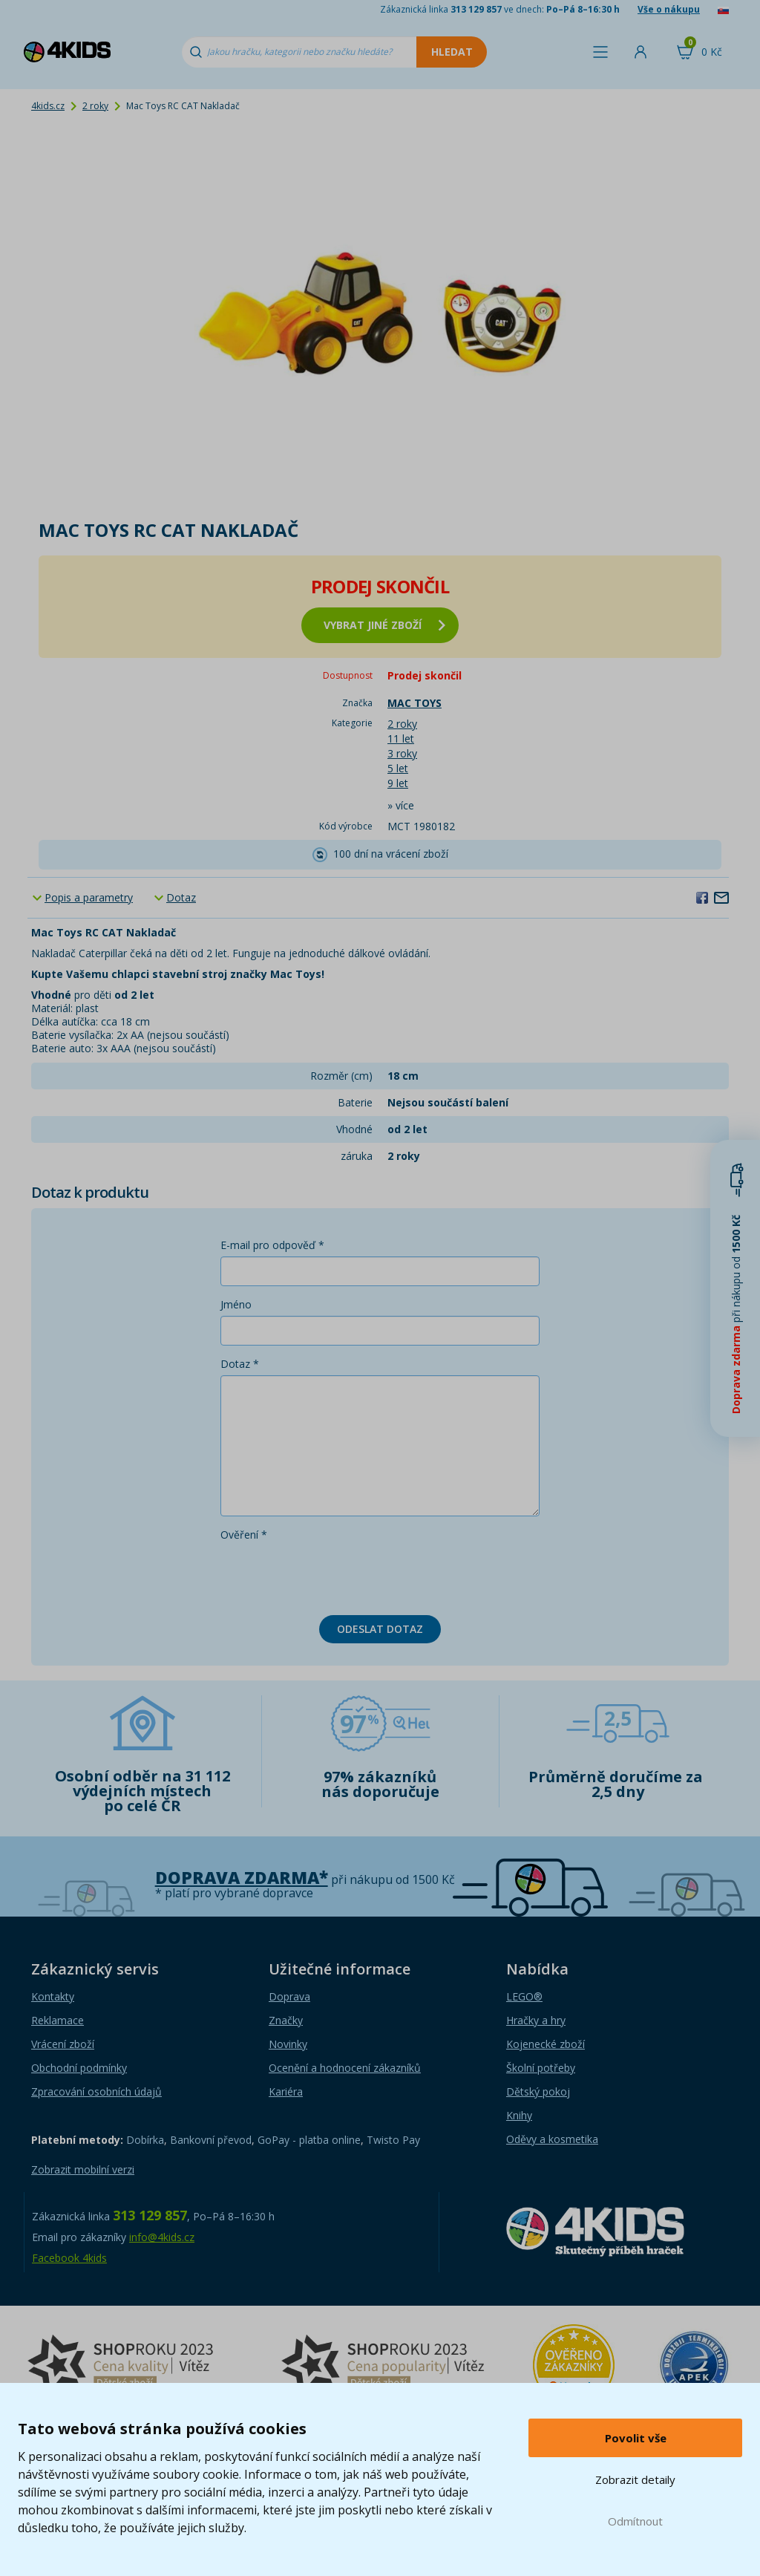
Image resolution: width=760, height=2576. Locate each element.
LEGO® (524, 1996)
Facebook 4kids (69, 2258)
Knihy (519, 2115)
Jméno (236, 1304)
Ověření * (243, 1534)
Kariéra (286, 2091)
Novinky (288, 2044)
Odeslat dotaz (380, 1629)
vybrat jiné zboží (384, 625)
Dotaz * (239, 1364)
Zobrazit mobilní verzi (82, 2169)
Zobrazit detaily (635, 2479)
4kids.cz (48, 106)
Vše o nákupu (669, 9)
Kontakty (52, 1996)
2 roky (95, 106)
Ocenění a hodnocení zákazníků (345, 2068)
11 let (400, 738)
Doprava (289, 1996)
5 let (397, 768)
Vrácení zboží (62, 2044)
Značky (286, 2020)
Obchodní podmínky (79, 2068)
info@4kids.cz (161, 2237)
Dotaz (181, 897)
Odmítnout (635, 2521)
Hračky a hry (536, 2020)
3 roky (402, 753)
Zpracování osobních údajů (96, 2091)
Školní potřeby (540, 2068)
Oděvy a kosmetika (552, 2139)
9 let (397, 783)
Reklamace (57, 2020)
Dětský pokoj (538, 2091)
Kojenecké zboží (545, 2044)
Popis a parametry (89, 897)
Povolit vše (635, 2437)
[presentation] (333, 1575)
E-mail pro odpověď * (272, 1245)
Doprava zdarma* (241, 1877)
